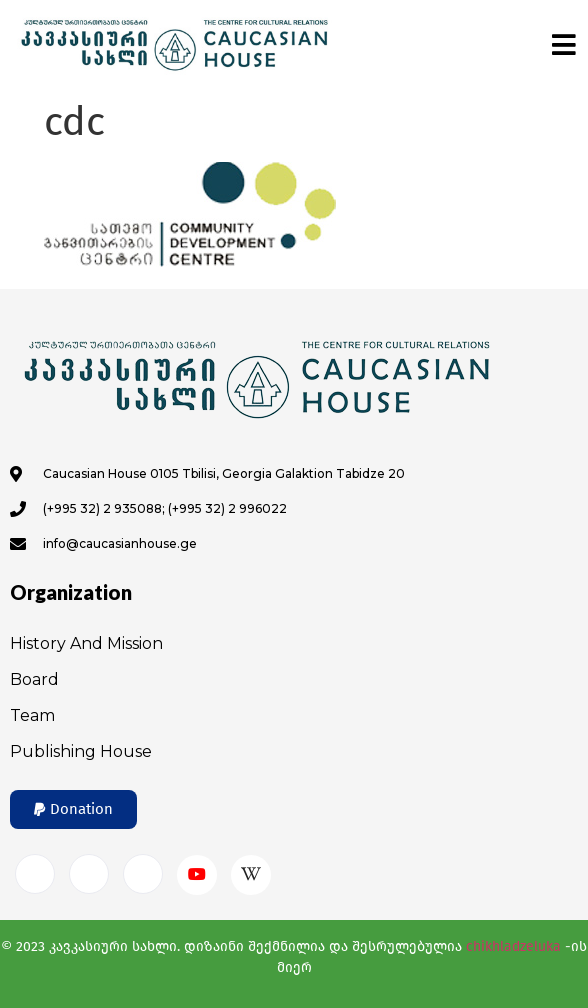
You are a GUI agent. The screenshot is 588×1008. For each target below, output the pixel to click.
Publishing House (81, 751)
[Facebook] (35, 874)
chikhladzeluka (513, 946)
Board (34, 679)
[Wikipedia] (251, 875)
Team (32, 715)
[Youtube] (197, 875)
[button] (73, 809)
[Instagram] (89, 874)
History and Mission (86, 643)
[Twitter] (143, 874)
